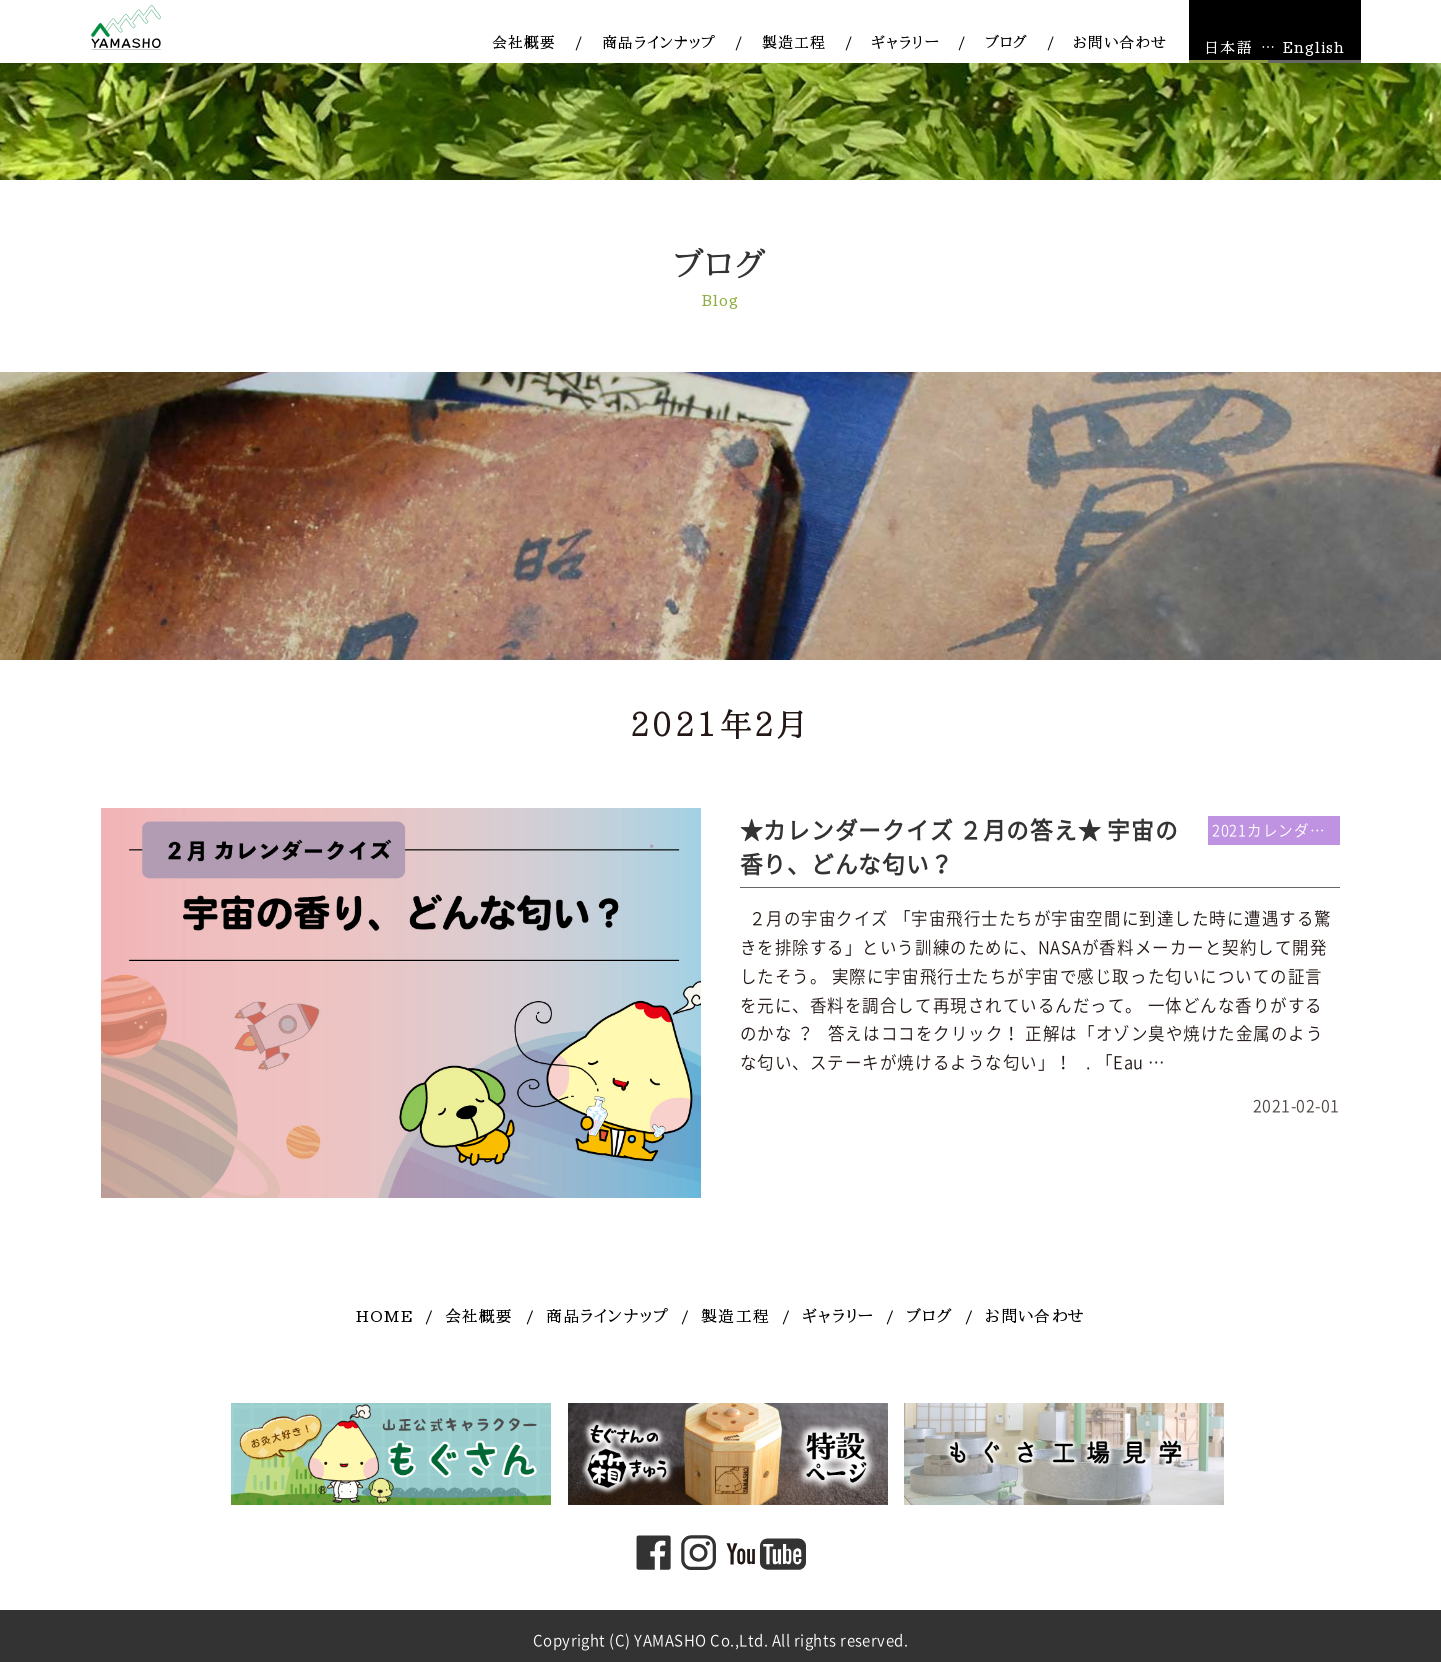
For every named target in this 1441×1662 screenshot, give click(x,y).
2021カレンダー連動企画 (1276, 830)
